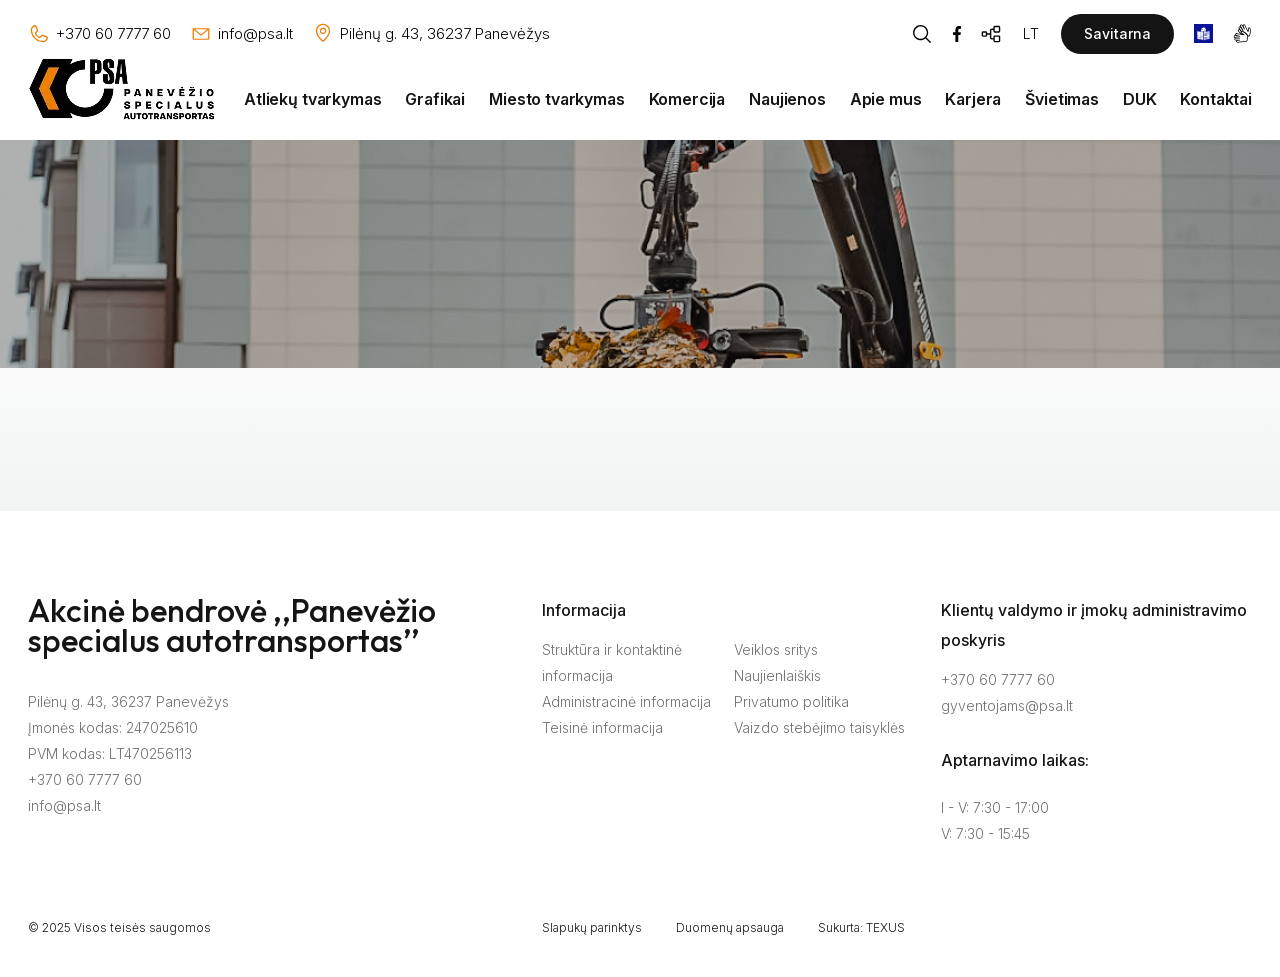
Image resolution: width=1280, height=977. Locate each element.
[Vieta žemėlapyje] (431, 34)
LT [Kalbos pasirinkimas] (1031, 33)
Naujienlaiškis (777, 675)
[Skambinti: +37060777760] (99, 34)
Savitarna (1117, 33)
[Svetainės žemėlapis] (992, 34)
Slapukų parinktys (592, 927)
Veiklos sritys (776, 649)
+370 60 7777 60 (85, 779)
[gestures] (1242, 33)
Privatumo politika (791, 701)
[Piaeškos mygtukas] (922, 34)
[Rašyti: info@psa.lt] (241, 34)
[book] (1203, 33)
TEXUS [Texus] (885, 927)
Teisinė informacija (602, 727)
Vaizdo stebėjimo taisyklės (819, 727)
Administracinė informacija (626, 701)
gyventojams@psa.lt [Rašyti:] (1007, 705)
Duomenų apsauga (730, 927)
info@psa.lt (64, 805)
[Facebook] (957, 34)
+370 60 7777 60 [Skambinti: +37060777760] (998, 679)
